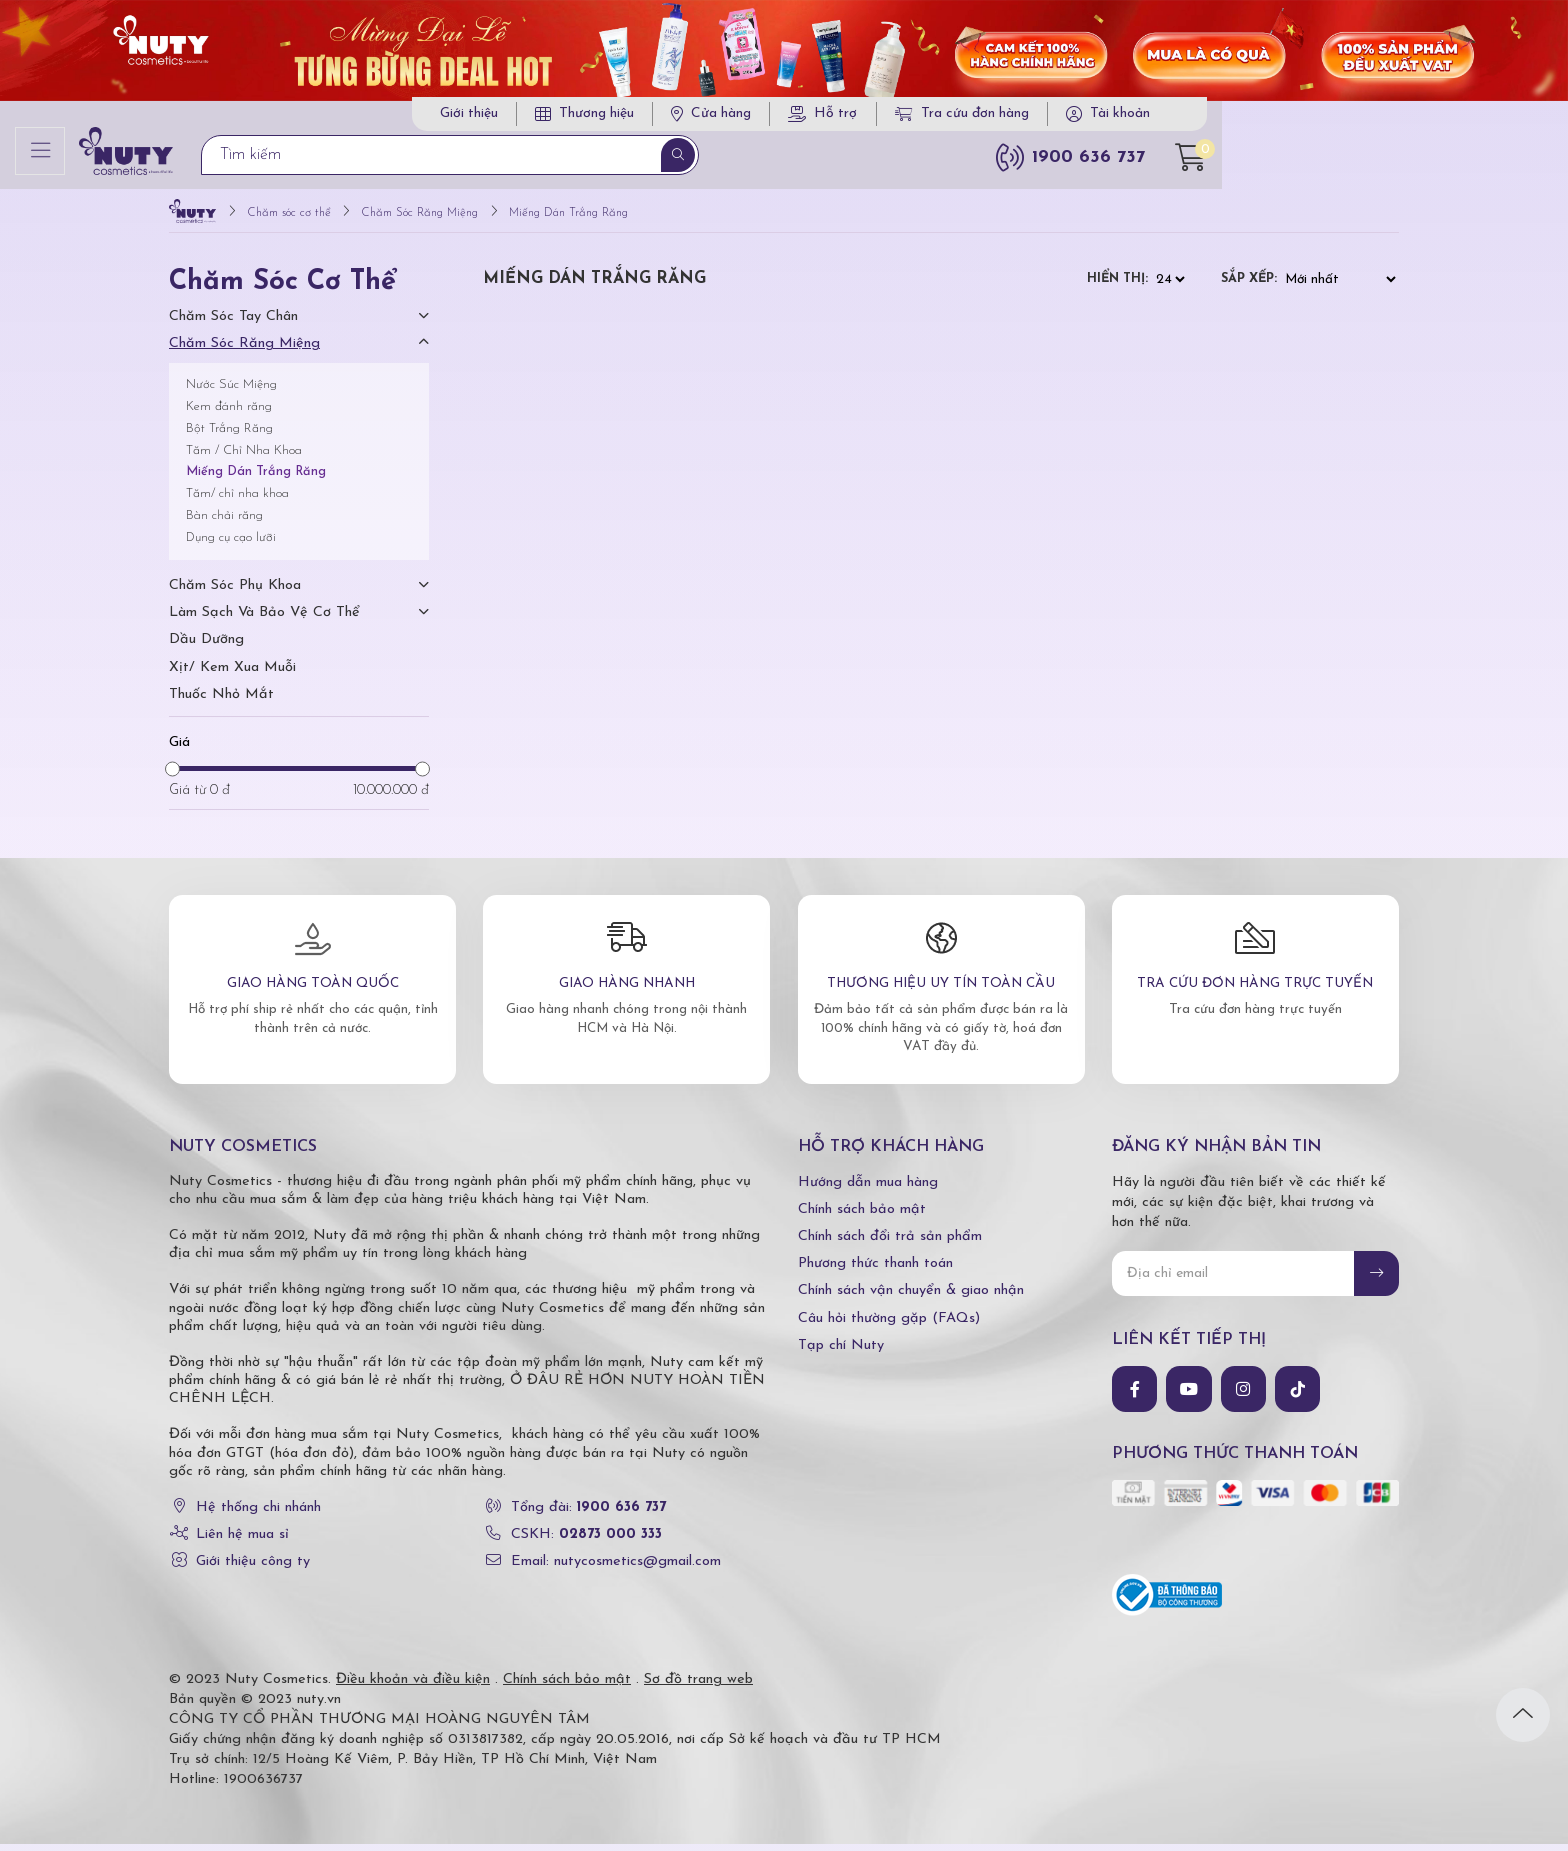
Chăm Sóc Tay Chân (233, 323)
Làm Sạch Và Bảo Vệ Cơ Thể (264, 618)
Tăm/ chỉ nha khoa (237, 499)
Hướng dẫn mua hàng (868, 1188)
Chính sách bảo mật (862, 1215)
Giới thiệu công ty (253, 1568)
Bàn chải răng (224, 521)
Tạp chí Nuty (841, 1351)
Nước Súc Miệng (231, 391)
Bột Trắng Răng (229, 434)
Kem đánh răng (229, 412)
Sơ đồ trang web (698, 1686)
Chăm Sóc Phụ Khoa (235, 591)
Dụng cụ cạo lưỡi (231, 543)
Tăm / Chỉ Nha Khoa (244, 456)
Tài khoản (1312, 117)
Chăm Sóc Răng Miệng (244, 350)
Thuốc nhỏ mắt (221, 700)
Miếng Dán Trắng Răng (256, 478)
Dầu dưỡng (206, 646)
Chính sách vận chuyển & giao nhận (911, 1297)
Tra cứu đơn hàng (1154, 117)
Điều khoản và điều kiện (413, 1686)
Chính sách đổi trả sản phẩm (890, 1242)
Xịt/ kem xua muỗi (232, 673)
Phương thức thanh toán (875, 1269)
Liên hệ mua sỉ (242, 1540)
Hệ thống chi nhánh (258, 1513)
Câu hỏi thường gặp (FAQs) (889, 1324)
